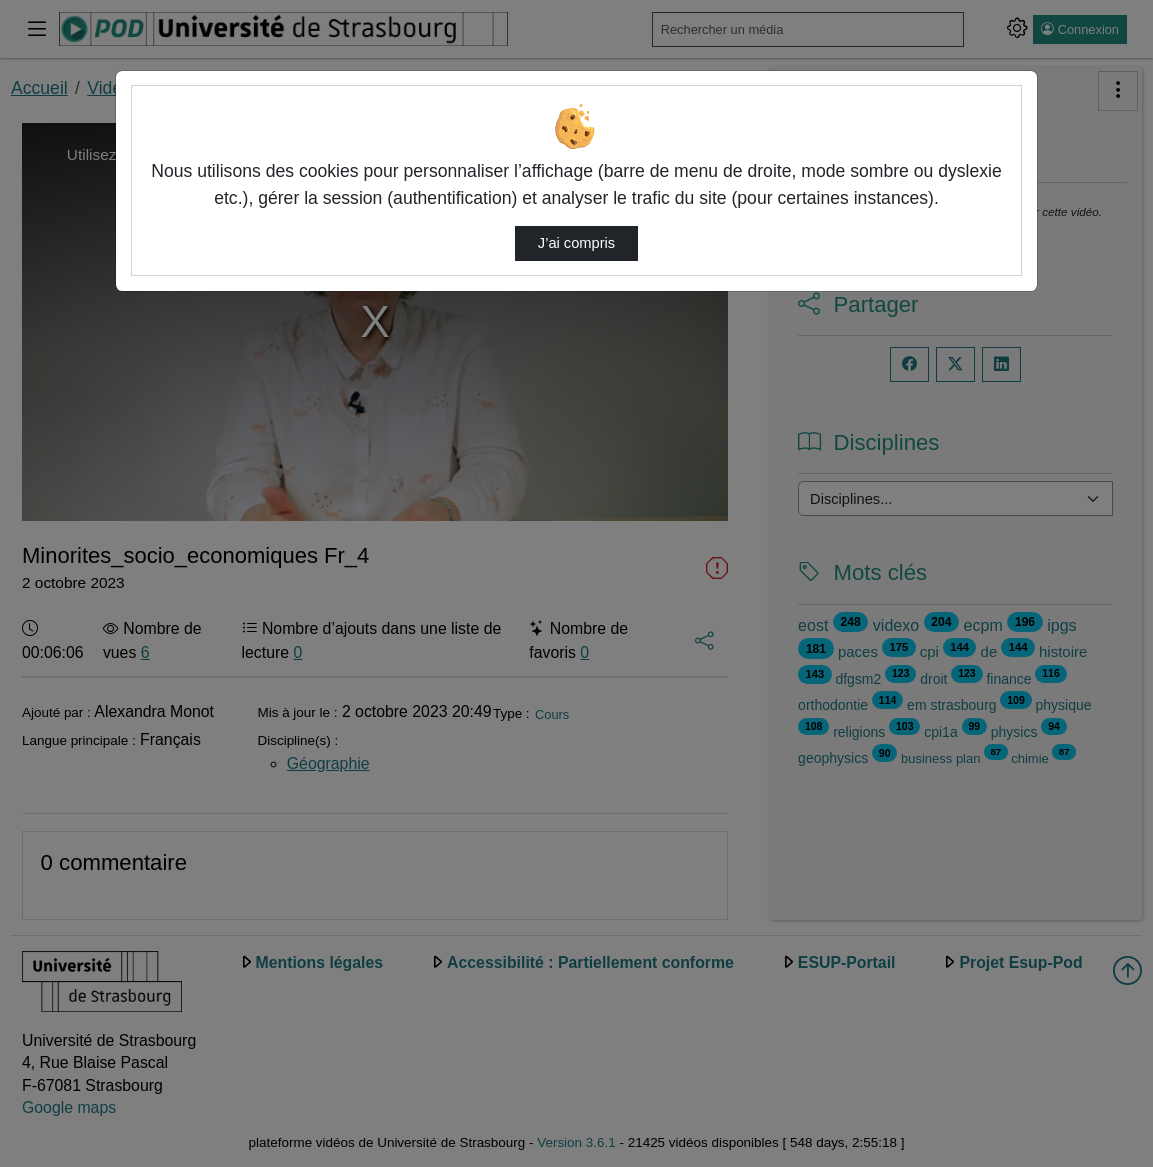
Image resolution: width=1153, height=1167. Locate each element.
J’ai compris (576, 243)
